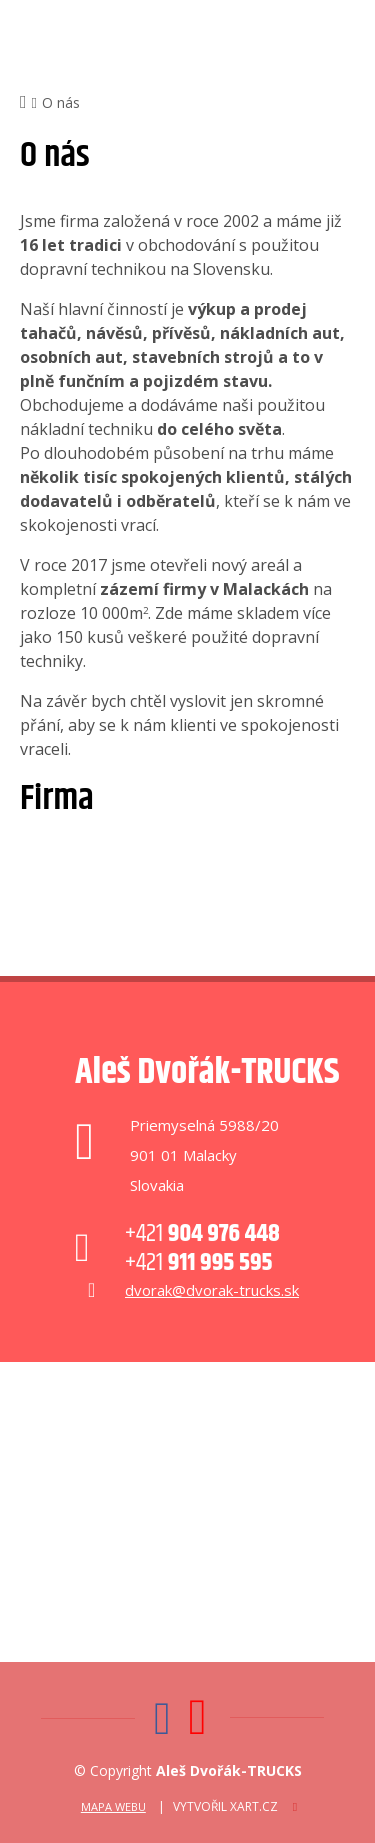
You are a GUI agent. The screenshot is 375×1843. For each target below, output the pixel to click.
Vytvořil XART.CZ (225, 1806)
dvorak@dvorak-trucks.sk (212, 1290)
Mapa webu (113, 1806)
